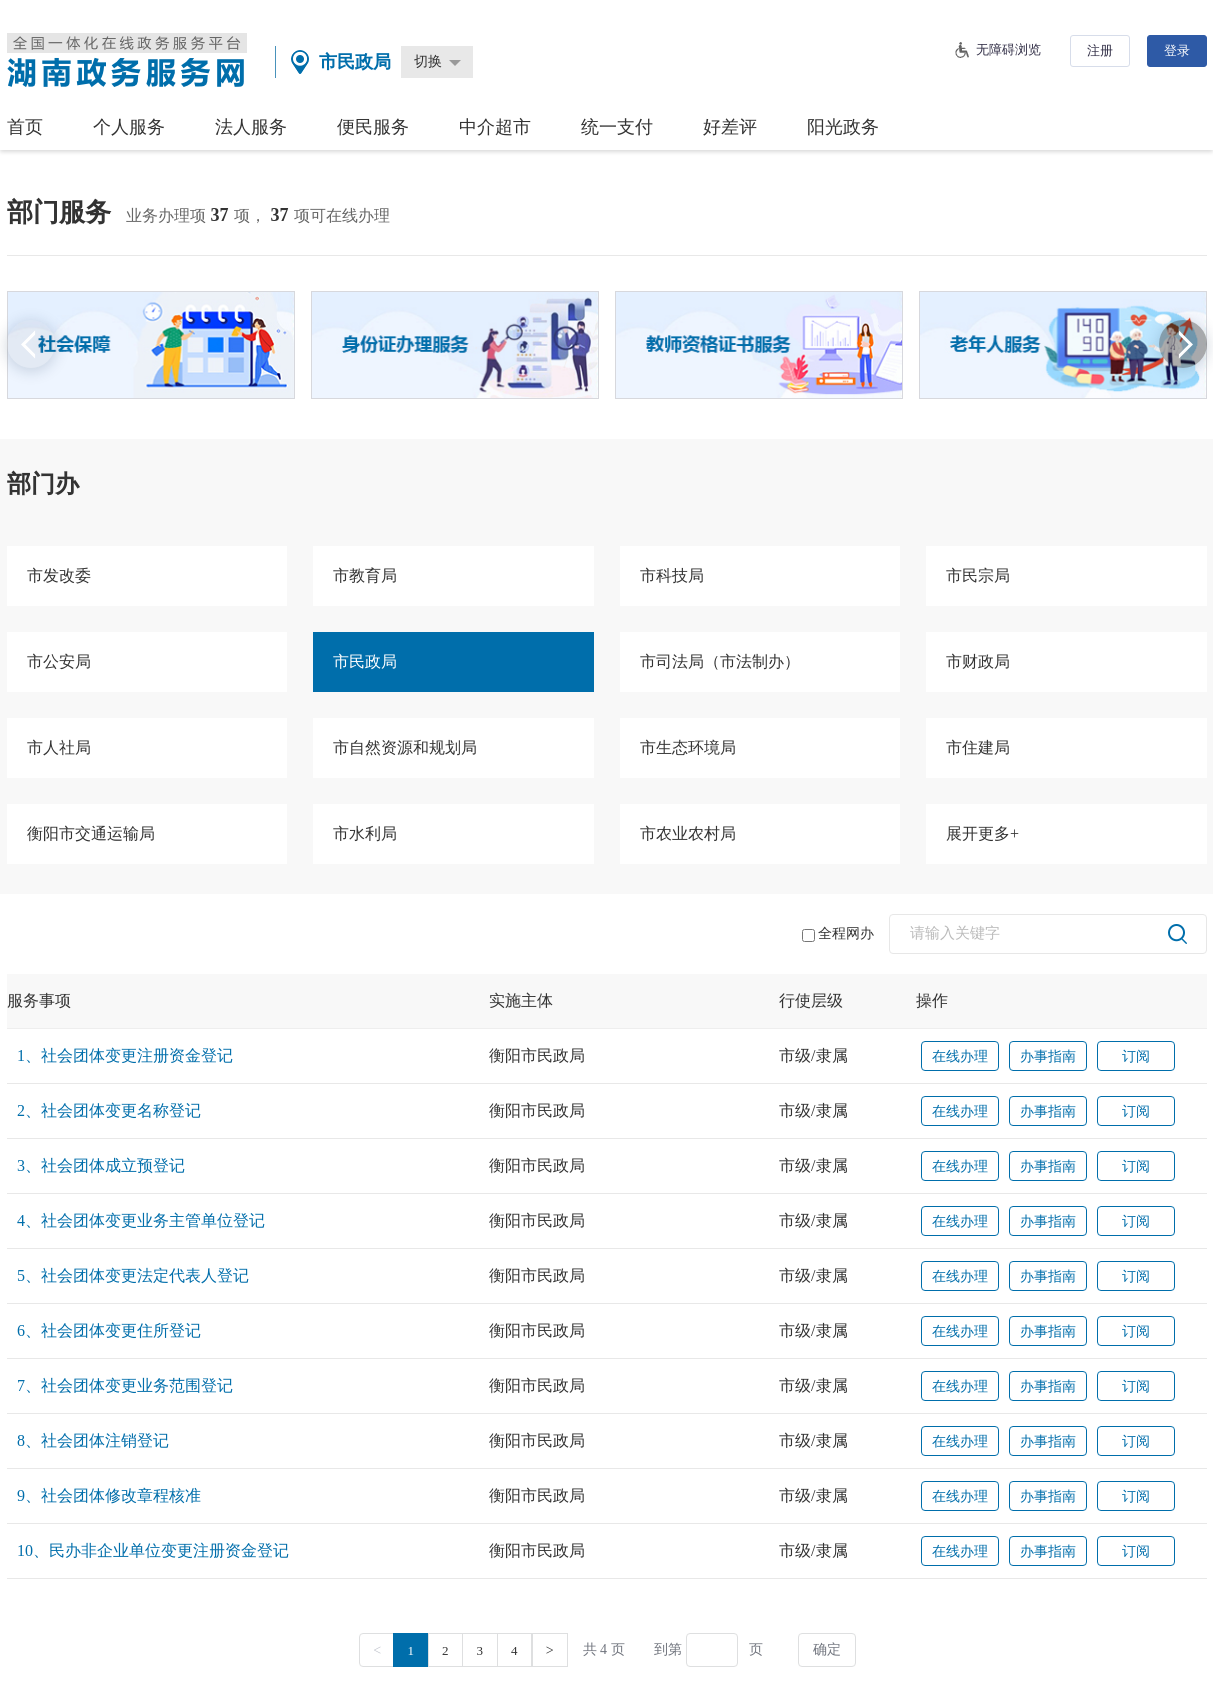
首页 (25, 127)
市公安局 (59, 661)
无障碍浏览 (1008, 49)
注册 (1100, 50)
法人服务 (251, 127)
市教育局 (365, 575)
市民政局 (365, 661)
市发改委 (59, 575)
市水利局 (365, 833)
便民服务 (373, 127)
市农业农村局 (688, 833)
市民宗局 (978, 575)
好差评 (730, 127)
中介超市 (495, 127)
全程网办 (838, 934)
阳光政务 (843, 127)
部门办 (43, 484)
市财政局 (978, 661)
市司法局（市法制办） (720, 661)
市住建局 (978, 747)
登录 (1177, 50)
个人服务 (129, 127)
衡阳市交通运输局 (91, 833)
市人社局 (59, 747)
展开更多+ (982, 833)
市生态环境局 (688, 747)
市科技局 (672, 575)
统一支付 (617, 127)
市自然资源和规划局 (405, 747)
